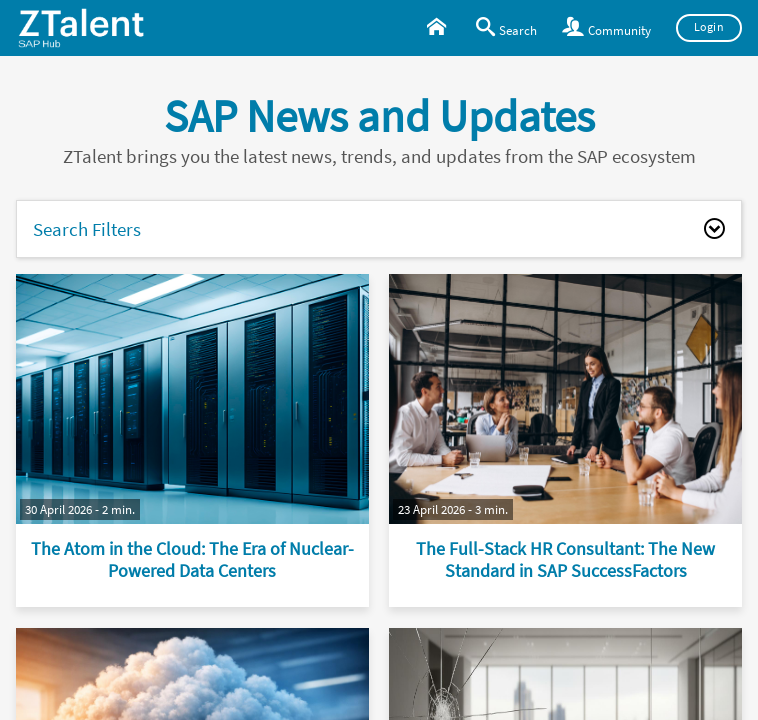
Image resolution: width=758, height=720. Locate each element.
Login (709, 27)
